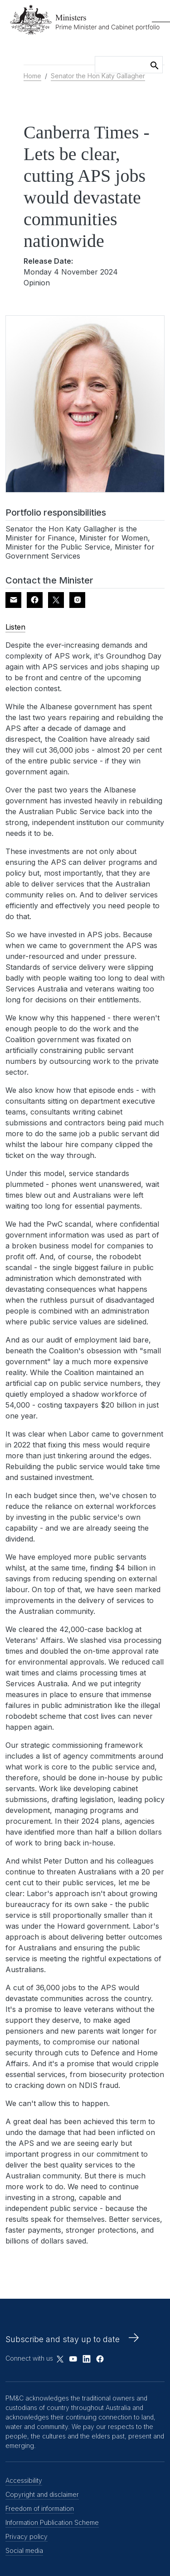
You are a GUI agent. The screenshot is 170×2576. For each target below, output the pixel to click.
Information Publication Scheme (52, 2522)
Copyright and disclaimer (42, 2494)
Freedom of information (39, 2508)
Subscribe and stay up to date (62, 2339)
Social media (24, 2550)
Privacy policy (26, 2536)
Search (154, 64)
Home (32, 76)
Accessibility (23, 2480)
